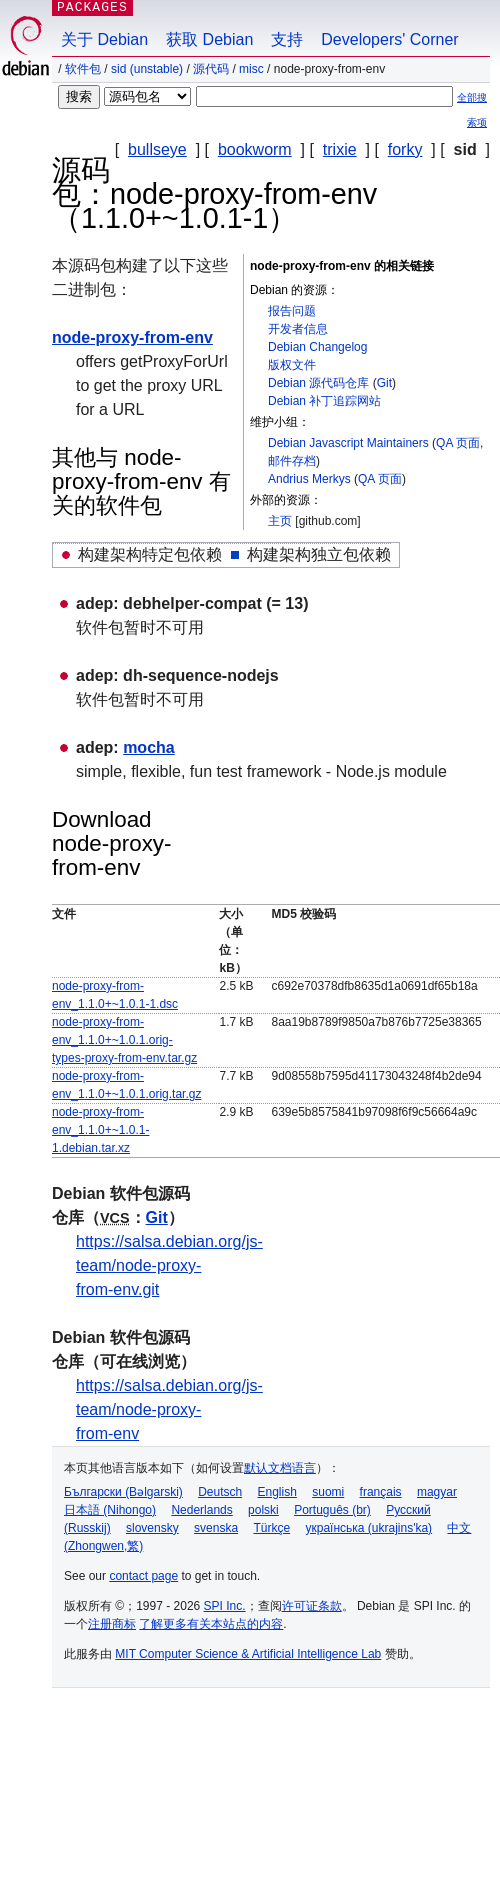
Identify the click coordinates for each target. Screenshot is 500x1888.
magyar (437, 1492)
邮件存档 (292, 461)
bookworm (255, 149)
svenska (216, 1528)
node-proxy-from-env (132, 337)
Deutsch (220, 1492)
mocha (149, 747)
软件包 (83, 69)
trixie (340, 149)
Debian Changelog (317, 347)
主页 (280, 521)
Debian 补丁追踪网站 (324, 401)
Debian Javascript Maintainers (348, 443)
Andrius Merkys (309, 479)
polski (263, 1510)
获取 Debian (209, 39)
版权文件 (292, 365)
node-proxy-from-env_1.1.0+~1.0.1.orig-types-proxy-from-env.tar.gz (124, 1040)
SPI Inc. (225, 1606)
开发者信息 (298, 329)
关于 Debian (104, 39)
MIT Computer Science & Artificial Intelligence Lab (248, 1654)
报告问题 (292, 311)
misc (251, 69)
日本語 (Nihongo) (110, 1510)
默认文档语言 (280, 1468)
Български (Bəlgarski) (123, 1492)
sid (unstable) (147, 69)
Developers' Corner (389, 39)
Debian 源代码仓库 (318, 383)
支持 (287, 39)
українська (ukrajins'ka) (368, 1528)
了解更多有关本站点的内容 (211, 1624)
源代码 (211, 69)
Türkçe (271, 1528)
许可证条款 (312, 1606)
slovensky (152, 1528)
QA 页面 (458, 443)
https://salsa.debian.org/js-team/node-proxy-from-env (169, 1409)
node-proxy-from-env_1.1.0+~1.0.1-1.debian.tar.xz (100, 1130)
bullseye (157, 149)
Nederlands (201, 1510)
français (381, 1492)
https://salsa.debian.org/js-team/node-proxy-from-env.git (169, 1265)
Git (384, 383)
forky (405, 149)
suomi (328, 1492)
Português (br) (332, 1510)
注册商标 (112, 1624)
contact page (143, 1576)
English (277, 1492)
